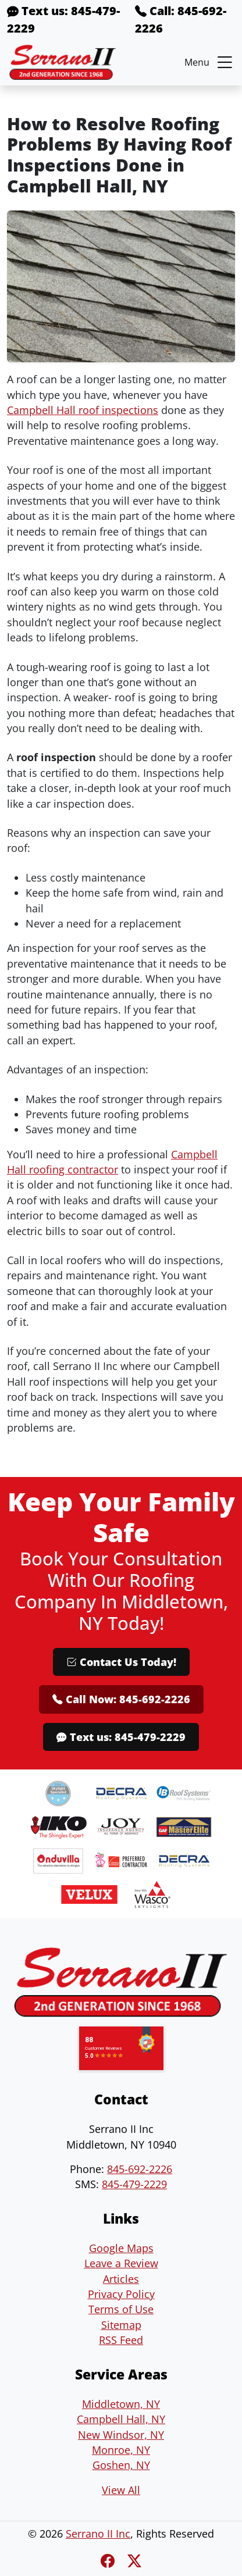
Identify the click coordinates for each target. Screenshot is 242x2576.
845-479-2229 (134, 2184)
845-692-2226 (139, 2169)
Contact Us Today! (121, 1662)
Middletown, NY (121, 2404)
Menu (209, 62)
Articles (121, 2279)
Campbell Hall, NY (121, 2419)
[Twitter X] (134, 2560)
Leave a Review (121, 2263)
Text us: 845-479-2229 (63, 19)
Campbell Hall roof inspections (82, 410)
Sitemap (121, 2325)
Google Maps (121, 2248)
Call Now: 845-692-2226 (121, 1699)
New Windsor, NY (121, 2435)
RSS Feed (121, 2340)
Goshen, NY (121, 2465)
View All (121, 2490)
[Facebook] (109, 2560)
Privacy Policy (121, 2294)
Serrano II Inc (98, 2534)
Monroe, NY (121, 2450)
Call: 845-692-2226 (180, 19)
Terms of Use (121, 2309)
